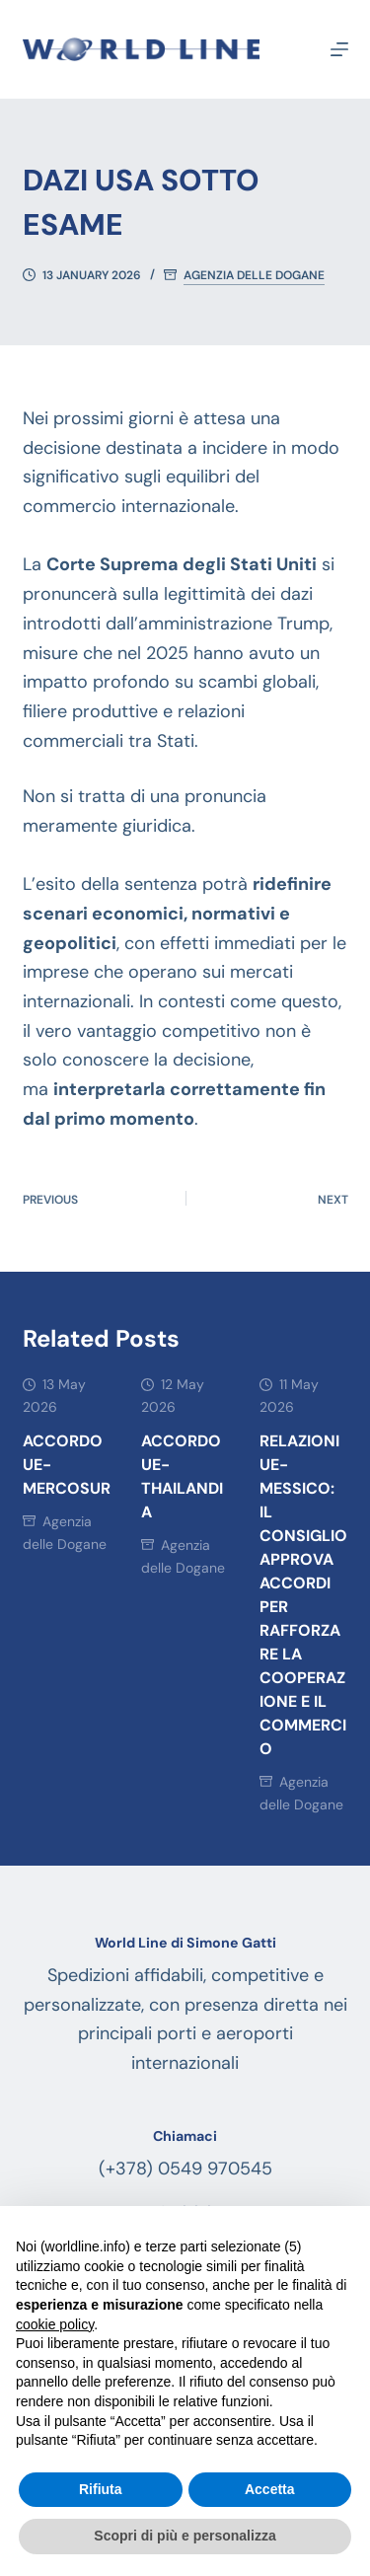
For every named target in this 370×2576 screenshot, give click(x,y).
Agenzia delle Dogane (254, 275)
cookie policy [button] (55, 2324)
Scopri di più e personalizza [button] (184, 2535)
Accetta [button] (270, 2489)
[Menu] (339, 49)
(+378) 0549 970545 (185, 2168)
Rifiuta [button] (100, 2489)
